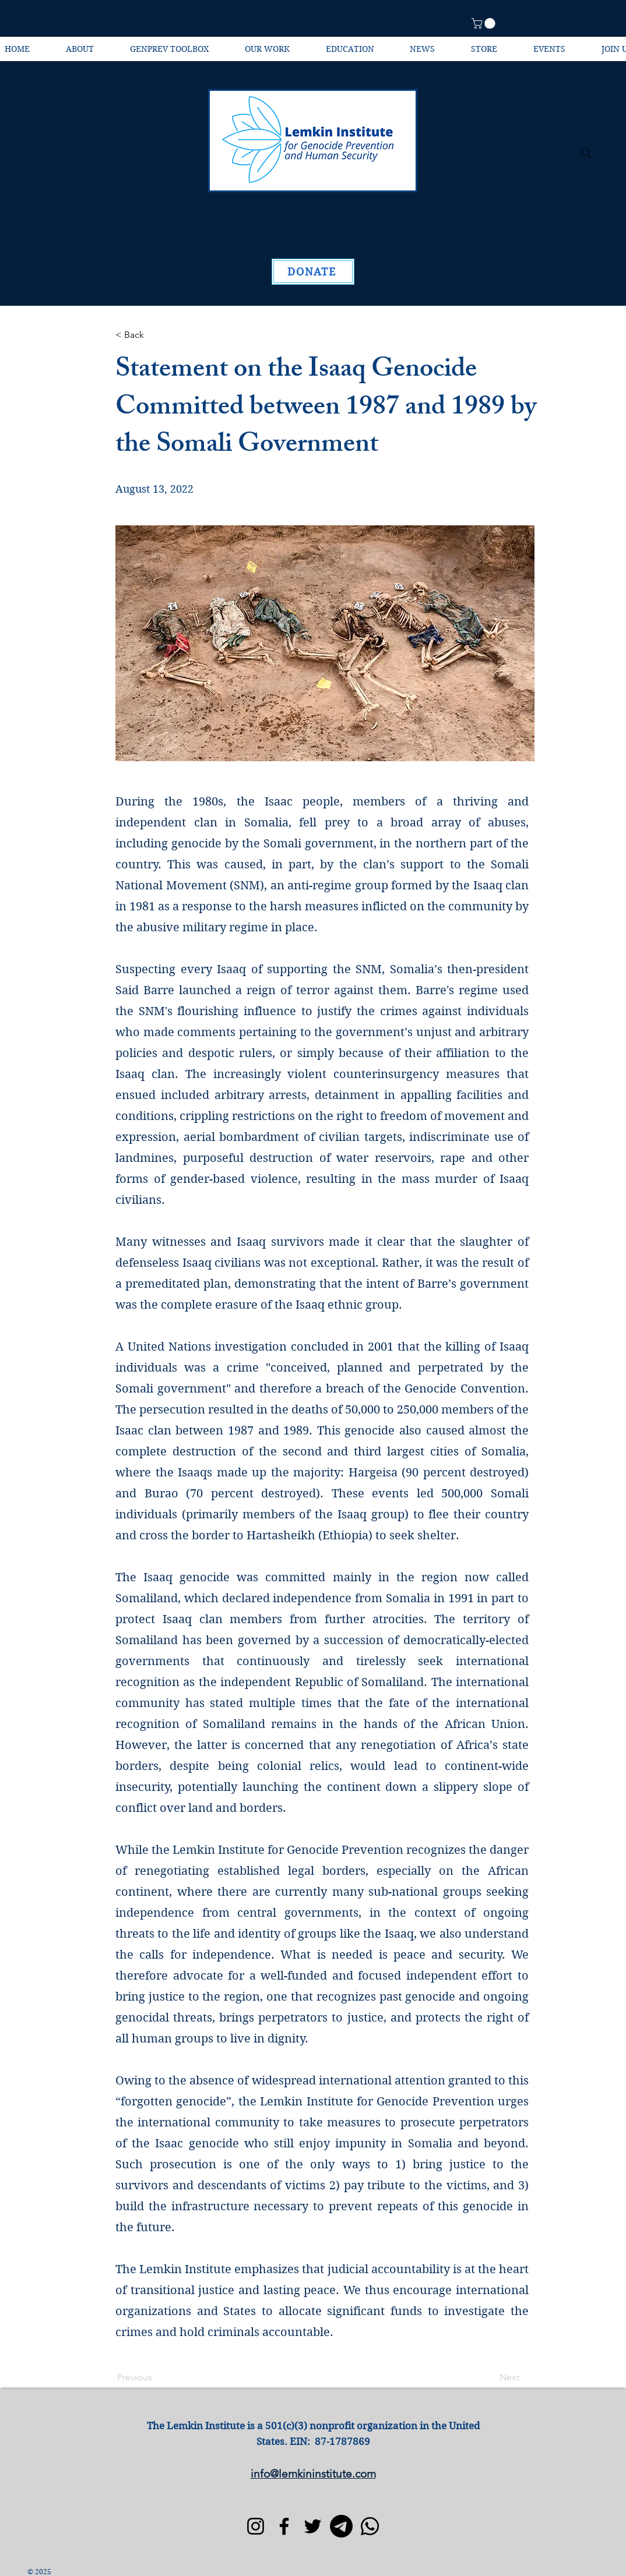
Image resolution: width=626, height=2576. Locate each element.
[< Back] (153, 335)
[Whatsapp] (369, 2526)
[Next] (490, 2377)
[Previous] (155, 2377)
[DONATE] (313, 272)
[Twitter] (312, 2526)
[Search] (586, 153)
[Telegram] (341, 2526)
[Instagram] (255, 2526)
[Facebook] (284, 2526)
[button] (485, 23)
